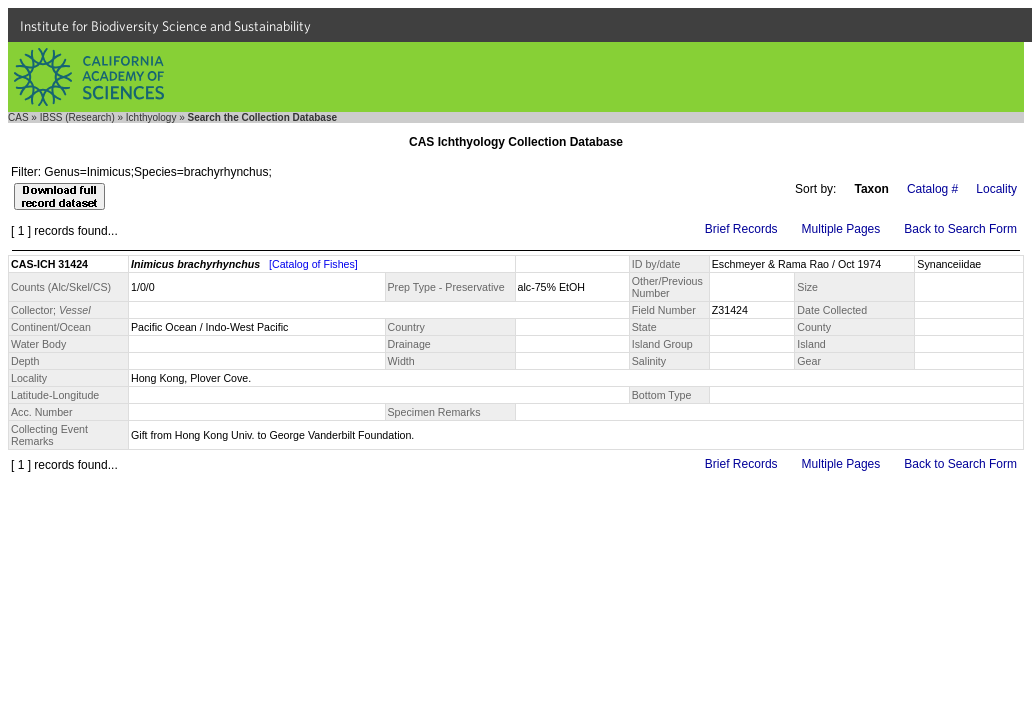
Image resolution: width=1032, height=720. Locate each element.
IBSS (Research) (77, 117)
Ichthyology (151, 117)
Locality (996, 189)
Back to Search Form (960, 229)
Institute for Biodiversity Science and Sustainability (165, 26)
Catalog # (932, 189)
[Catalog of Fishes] (313, 264)
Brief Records (741, 229)
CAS (18, 117)
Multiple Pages (841, 229)
